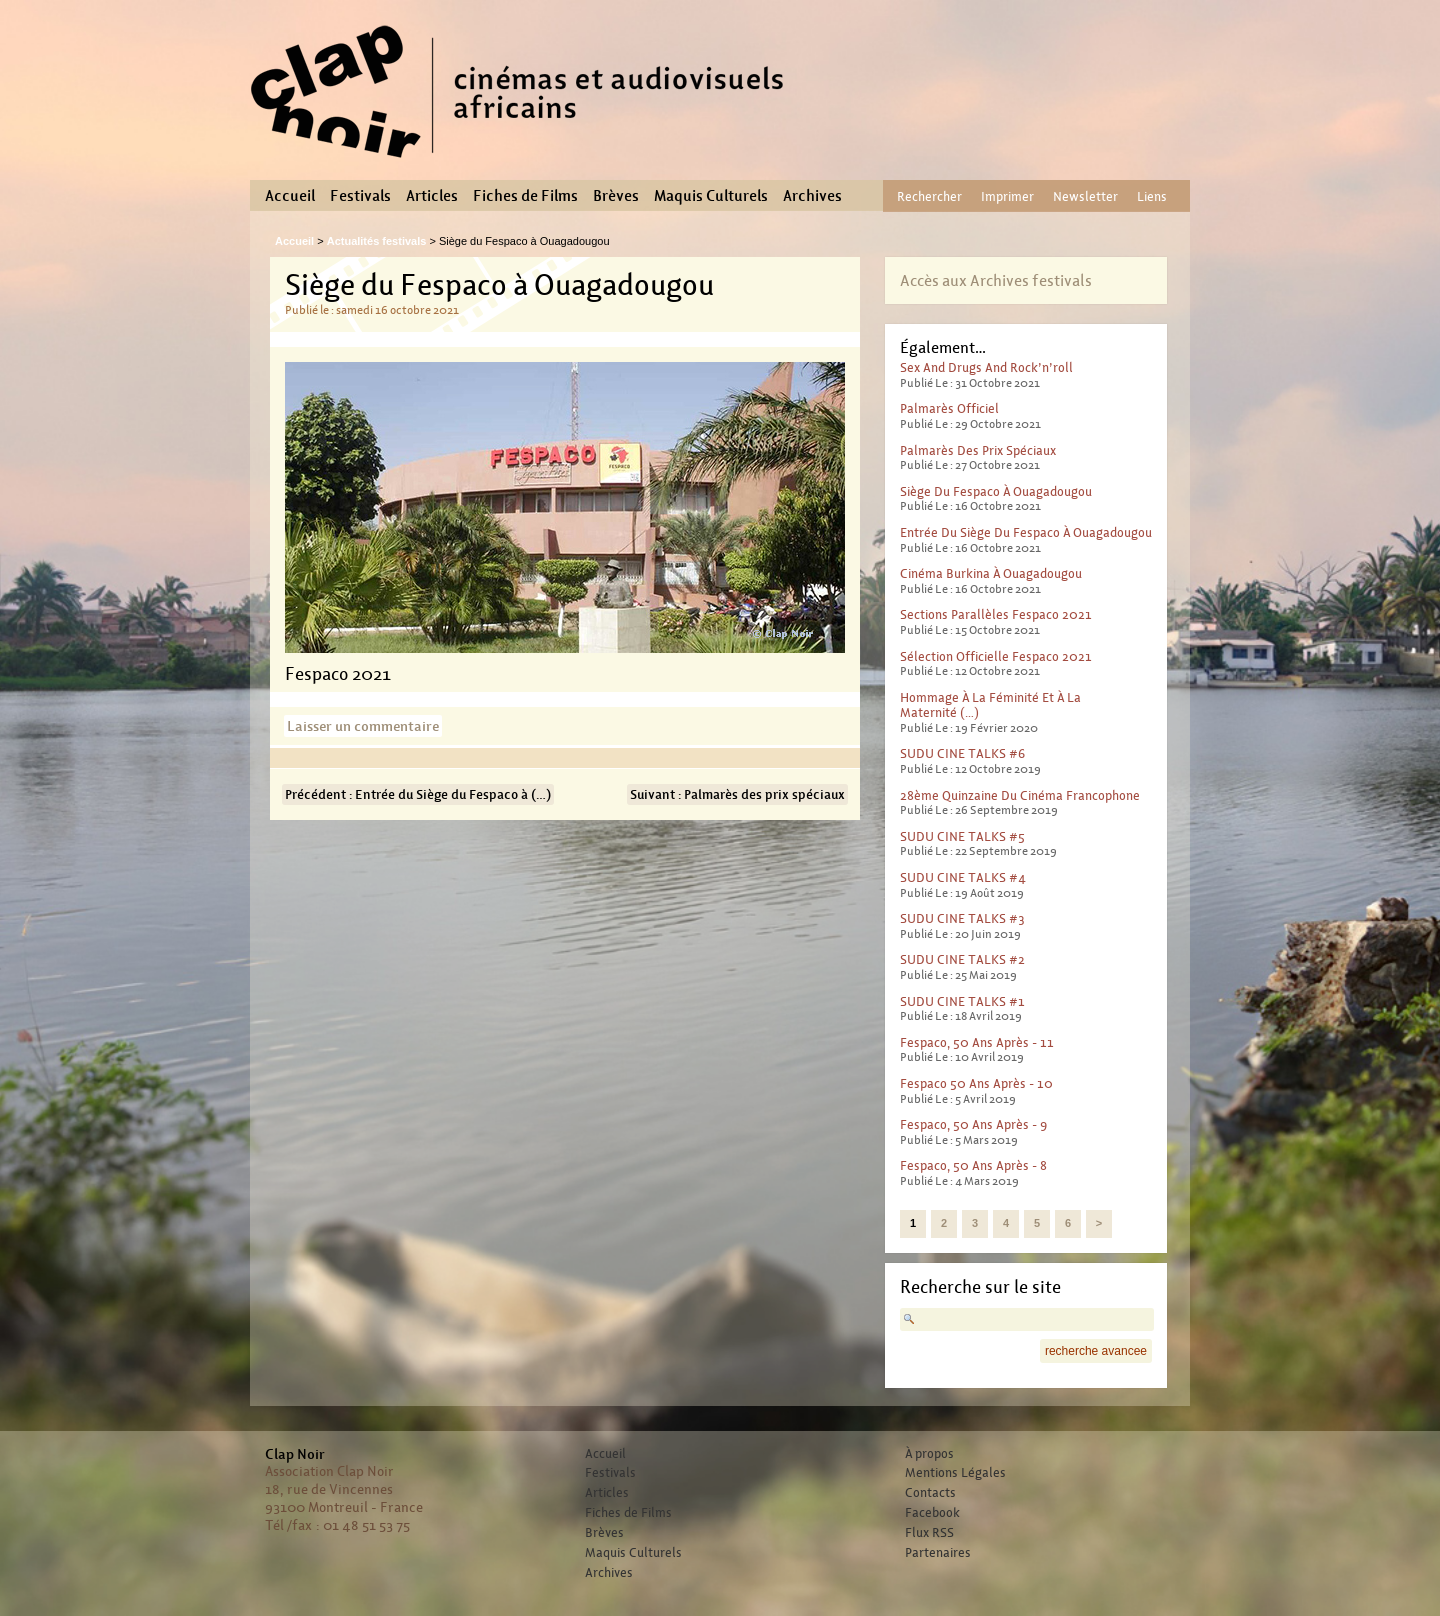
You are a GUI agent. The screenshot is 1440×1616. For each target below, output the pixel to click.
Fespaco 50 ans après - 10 (976, 1083)
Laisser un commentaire (363, 726)
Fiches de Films (525, 196)
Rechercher (929, 196)
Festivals (360, 196)
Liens (1152, 196)
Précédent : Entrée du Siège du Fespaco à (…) (418, 794)
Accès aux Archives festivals (996, 280)
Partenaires (938, 1553)
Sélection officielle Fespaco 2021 (996, 656)
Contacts (930, 1493)
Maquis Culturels (711, 196)
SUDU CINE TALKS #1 (962, 1001)
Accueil (290, 196)
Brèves (616, 196)
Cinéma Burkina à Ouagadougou (991, 573)
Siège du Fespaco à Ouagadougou (996, 491)
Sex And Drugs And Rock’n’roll (986, 367)
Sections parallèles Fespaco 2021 (996, 614)
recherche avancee (1096, 1351)
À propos (929, 1454)
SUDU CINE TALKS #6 (962, 753)
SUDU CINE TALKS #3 (962, 918)
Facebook (932, 1513)
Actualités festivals (377, 241)
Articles (432, 196)
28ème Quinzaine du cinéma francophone (1020, 795)
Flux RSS (929, 1533)
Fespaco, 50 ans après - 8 (973, 1165)
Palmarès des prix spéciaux (978, 450)
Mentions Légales (955, 1473)
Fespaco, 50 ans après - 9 (973, 1124)
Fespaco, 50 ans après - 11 (977, 1042)
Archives (812, 196)
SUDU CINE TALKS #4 (963, 877)
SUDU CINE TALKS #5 (962, 836)
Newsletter (1085, 196)
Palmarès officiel (949, 408)
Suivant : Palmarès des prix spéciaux (737, 794)
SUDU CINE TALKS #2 (962, 959)
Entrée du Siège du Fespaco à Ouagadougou (1026, 532)
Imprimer (1007, 196)
